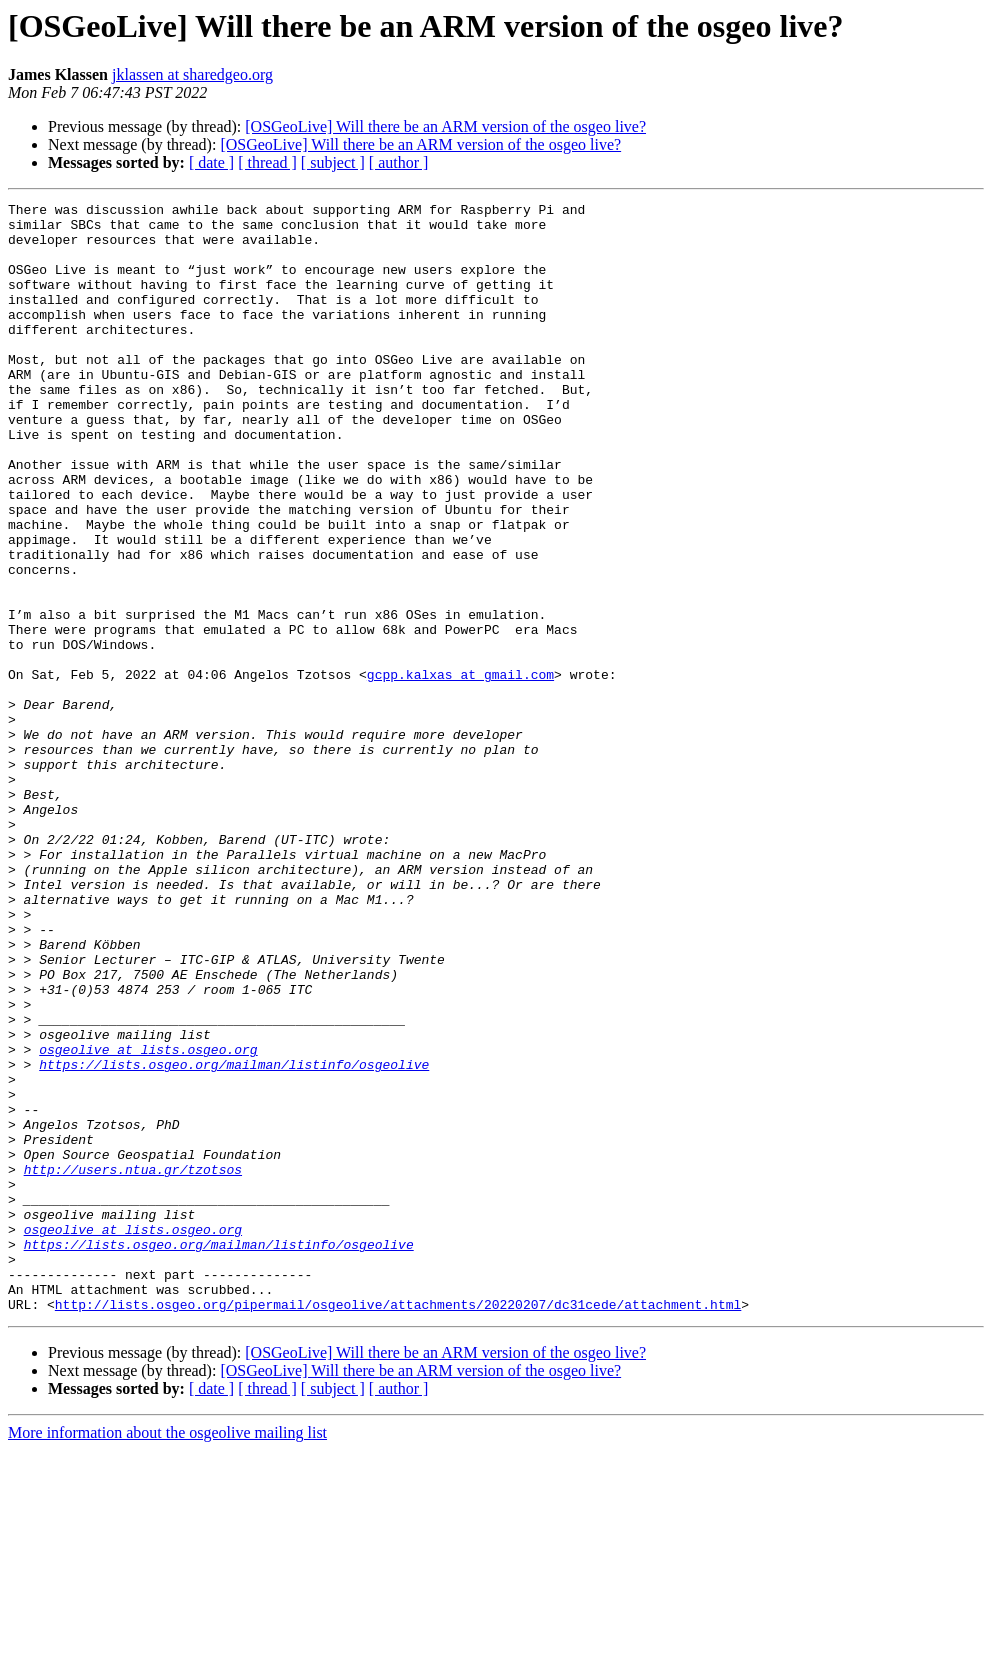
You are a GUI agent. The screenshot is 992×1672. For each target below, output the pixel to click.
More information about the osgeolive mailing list (167, 1654)
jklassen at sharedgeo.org (192, 74)
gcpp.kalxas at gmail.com (460, 770)
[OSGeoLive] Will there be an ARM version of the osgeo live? (445, 126)
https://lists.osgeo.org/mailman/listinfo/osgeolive (234, 1238)
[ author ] (399, 162)
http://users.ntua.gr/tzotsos (133, 1364)
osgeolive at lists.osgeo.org (148, 1220)
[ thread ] (267, 162)
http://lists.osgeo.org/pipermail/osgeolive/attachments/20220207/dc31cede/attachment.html (398, 1526)
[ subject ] (333, 162)
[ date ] (211, 162)
